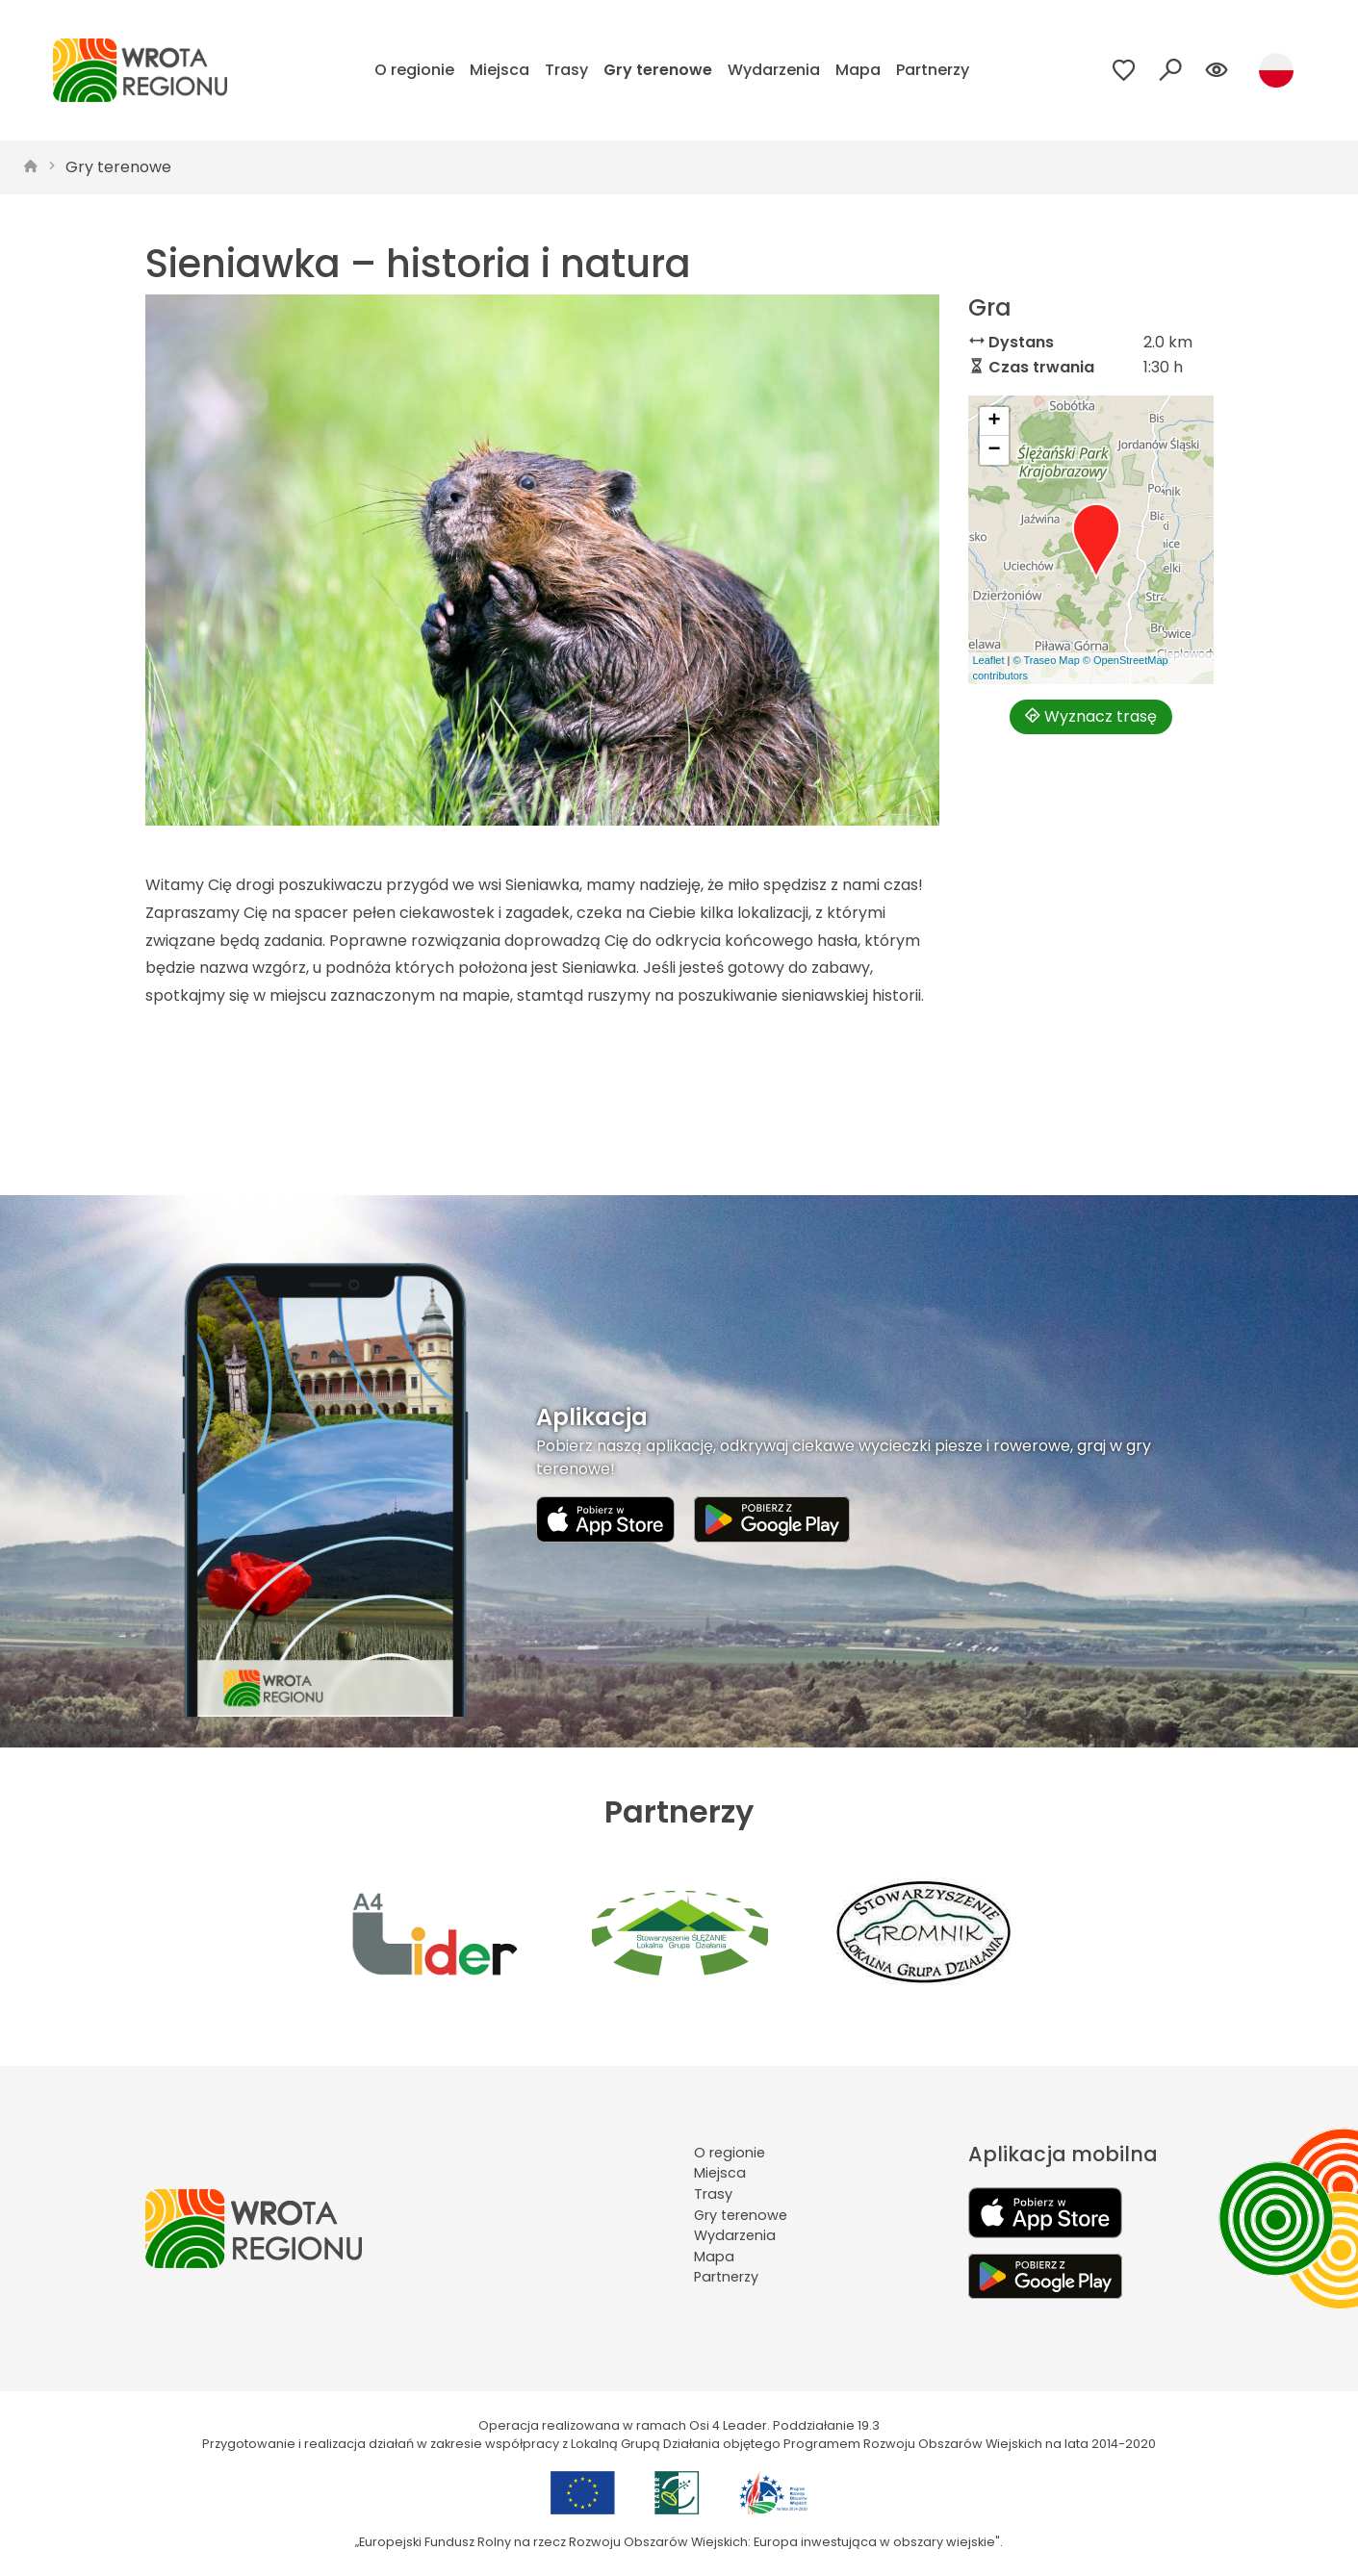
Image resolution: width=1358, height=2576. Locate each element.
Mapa (858, 70)
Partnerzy (932, 70)
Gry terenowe (657, 70)
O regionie (414, 70)
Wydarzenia (774, 70)
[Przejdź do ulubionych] (1124, 70)
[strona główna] (30, 167)
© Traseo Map (1046, 660)
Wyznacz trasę (1091, 716)
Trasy (566, 70)
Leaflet (989, 660)
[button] (1096, 541)
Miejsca (499, 70)
